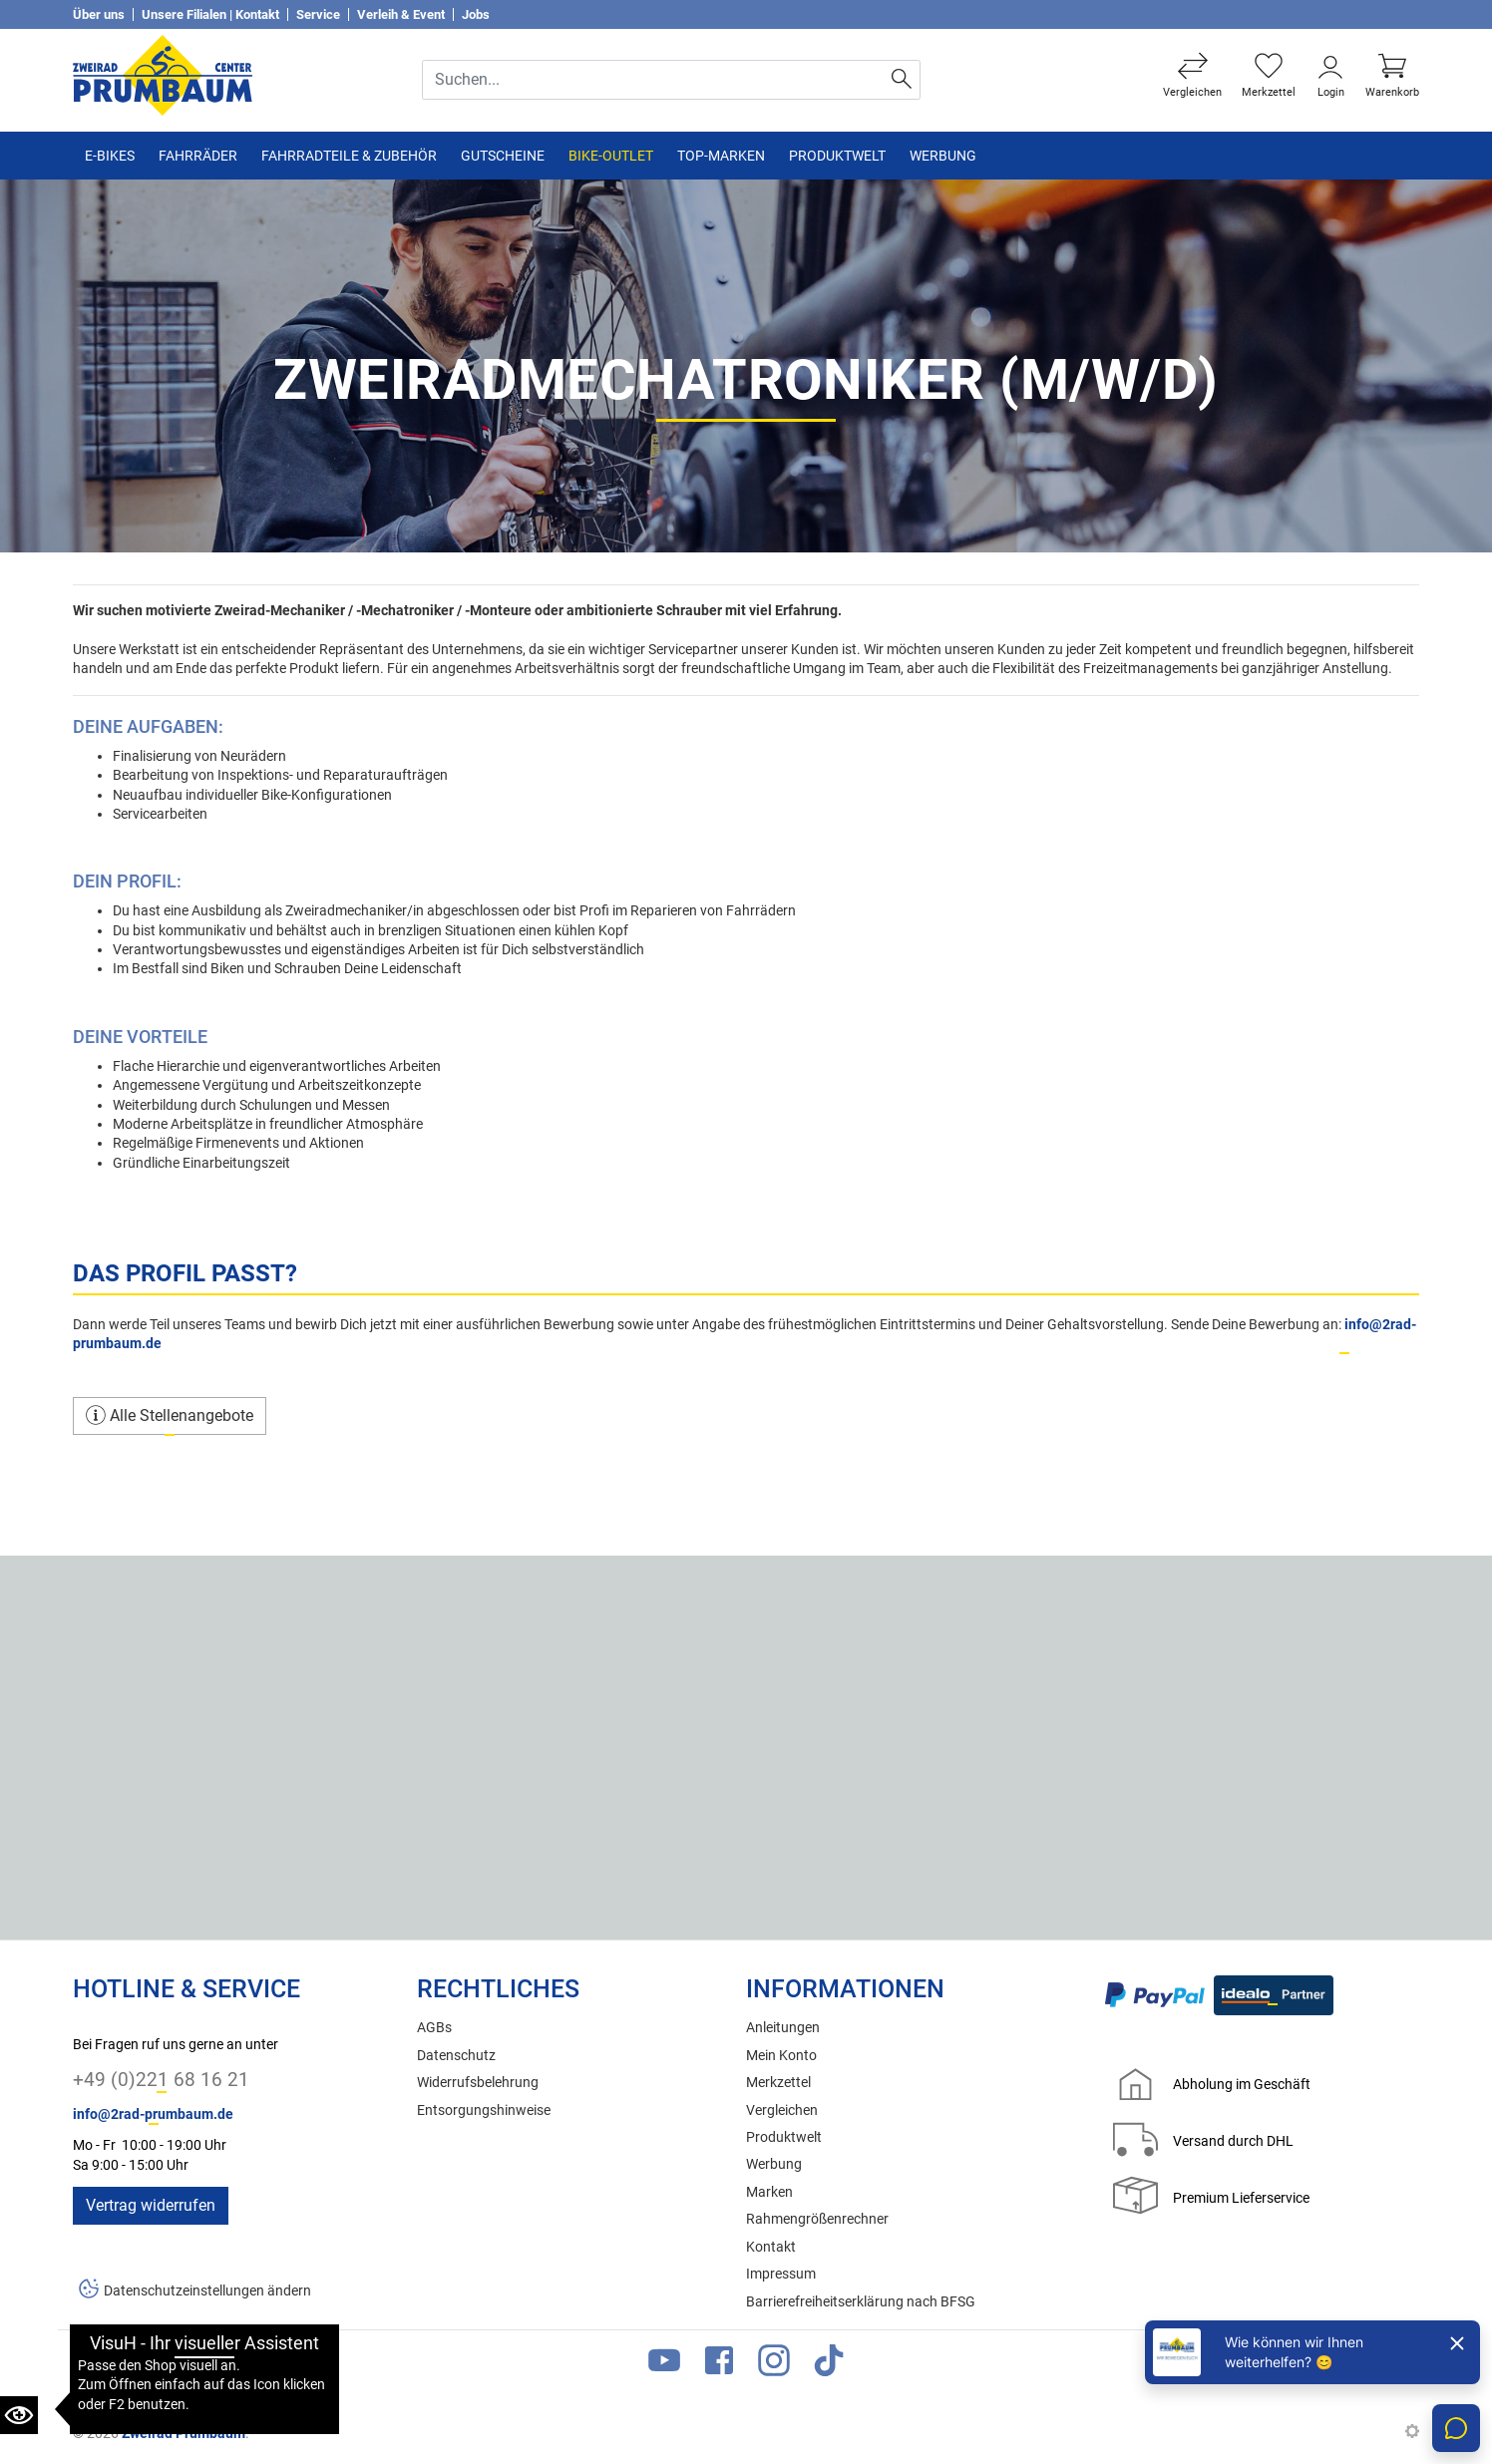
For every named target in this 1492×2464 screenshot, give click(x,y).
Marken (769, 2192)
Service (318, 14)
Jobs (476, 14)
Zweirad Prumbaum (183, 2433)
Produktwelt (837, 156)
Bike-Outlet (610, 156)
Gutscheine (503, 156)
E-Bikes (110, 156)
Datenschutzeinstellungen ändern (207, 2291)
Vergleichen (782, 2110)
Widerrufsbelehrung (478, 2082)
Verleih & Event (401, 14)
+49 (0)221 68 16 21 (161, 2079)
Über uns (99, 14)
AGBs (434, 2027)
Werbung (943, 156)
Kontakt (771, 2247)
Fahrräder (198, 156)
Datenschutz (456, 2055)
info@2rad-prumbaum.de (153, 2114)
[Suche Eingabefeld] (654, 80)
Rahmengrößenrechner (817, 2219)
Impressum (781, 2274)
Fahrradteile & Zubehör (349, 156)
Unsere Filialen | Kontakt (210, 14)
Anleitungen (783, 2027)
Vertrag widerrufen (150, 2205)
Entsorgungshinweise (484, 2110)
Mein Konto (781, 2055)
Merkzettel (778, 2082)
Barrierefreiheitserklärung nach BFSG (860, 2301)
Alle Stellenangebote (169, 1415)
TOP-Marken (721, 156)
